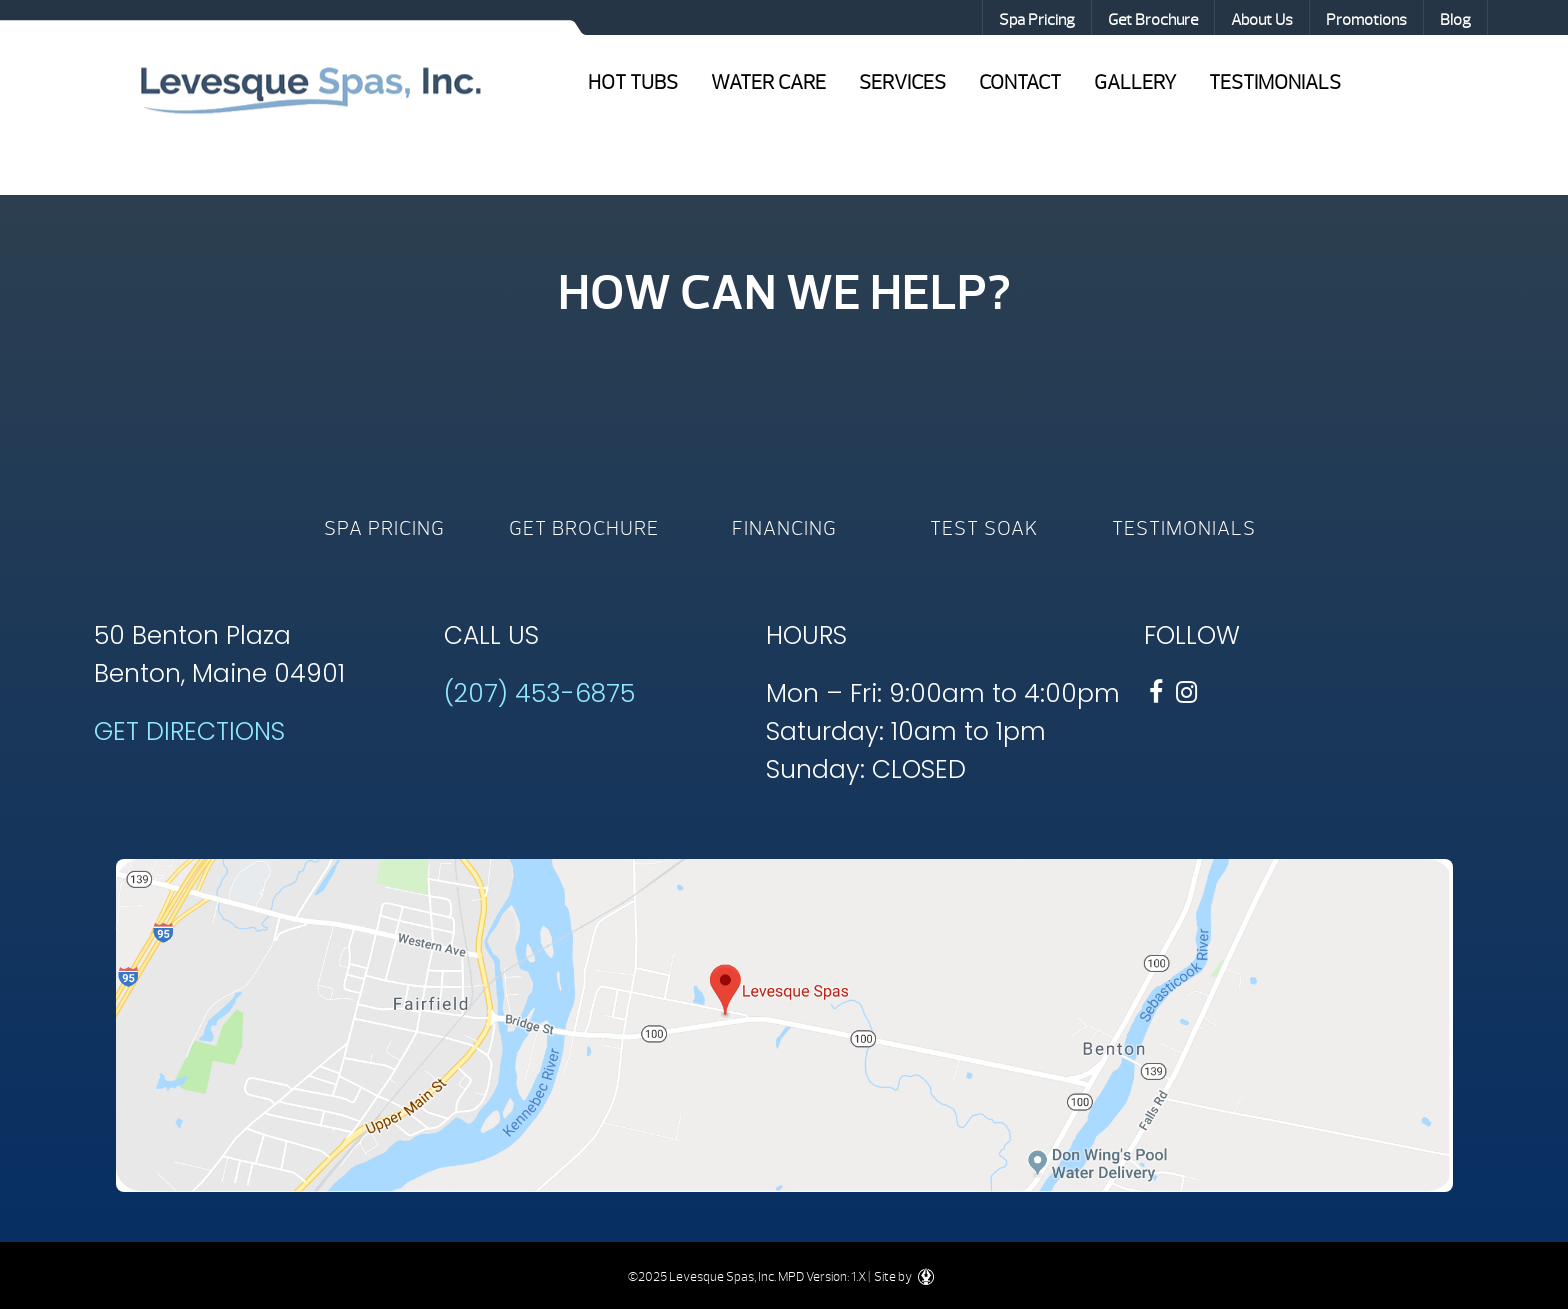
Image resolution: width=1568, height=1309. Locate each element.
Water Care (768, 82)
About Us (1262, 20)
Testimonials (1275, 82)
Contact (1020, 82)
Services (902, 82)
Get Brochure (1153, 20)
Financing (784, 528)
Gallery (1135, 82)
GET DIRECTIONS (189, 731)
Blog (1455, 20)
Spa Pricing (1037, 20)
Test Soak (984, 528)
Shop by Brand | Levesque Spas (310, 88)
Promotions (1366, 20)
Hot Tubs (633, 82)
